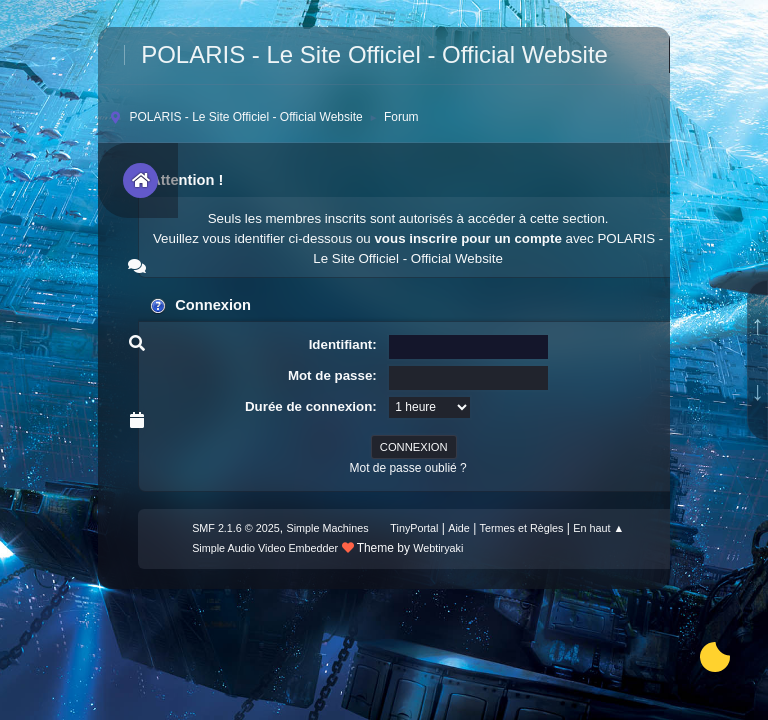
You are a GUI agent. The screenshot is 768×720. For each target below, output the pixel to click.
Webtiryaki (438, 548)
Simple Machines (327, 528)
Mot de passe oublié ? (407, 468)
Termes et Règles (522, 528)
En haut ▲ (598, 528)
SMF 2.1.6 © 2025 (236, 528)
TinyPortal (414, 528)
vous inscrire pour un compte (467, 238)
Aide (459, 528)
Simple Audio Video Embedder (265, 548)
